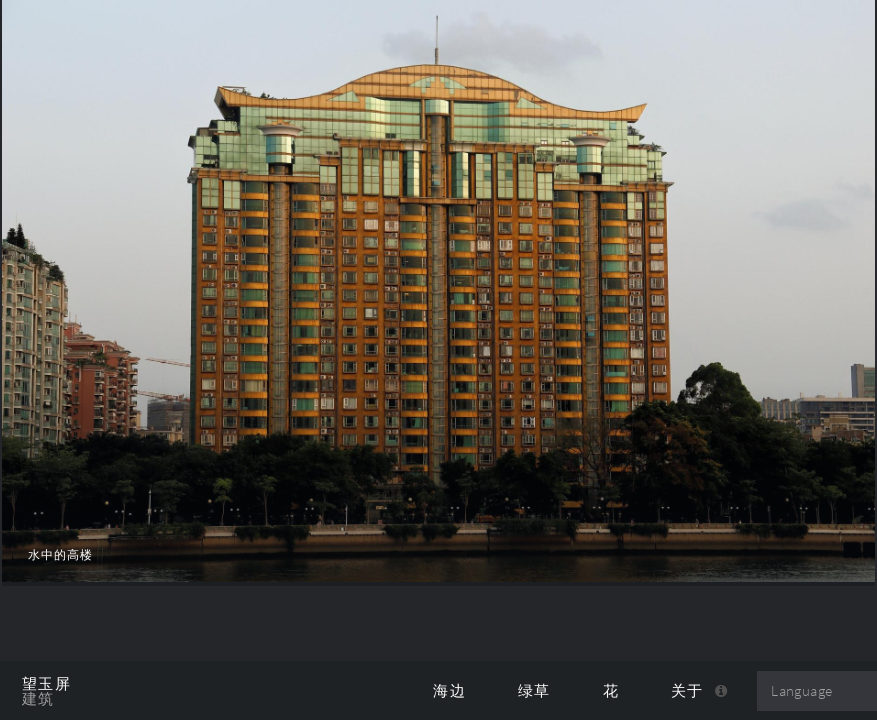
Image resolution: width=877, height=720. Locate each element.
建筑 (38, 699)
